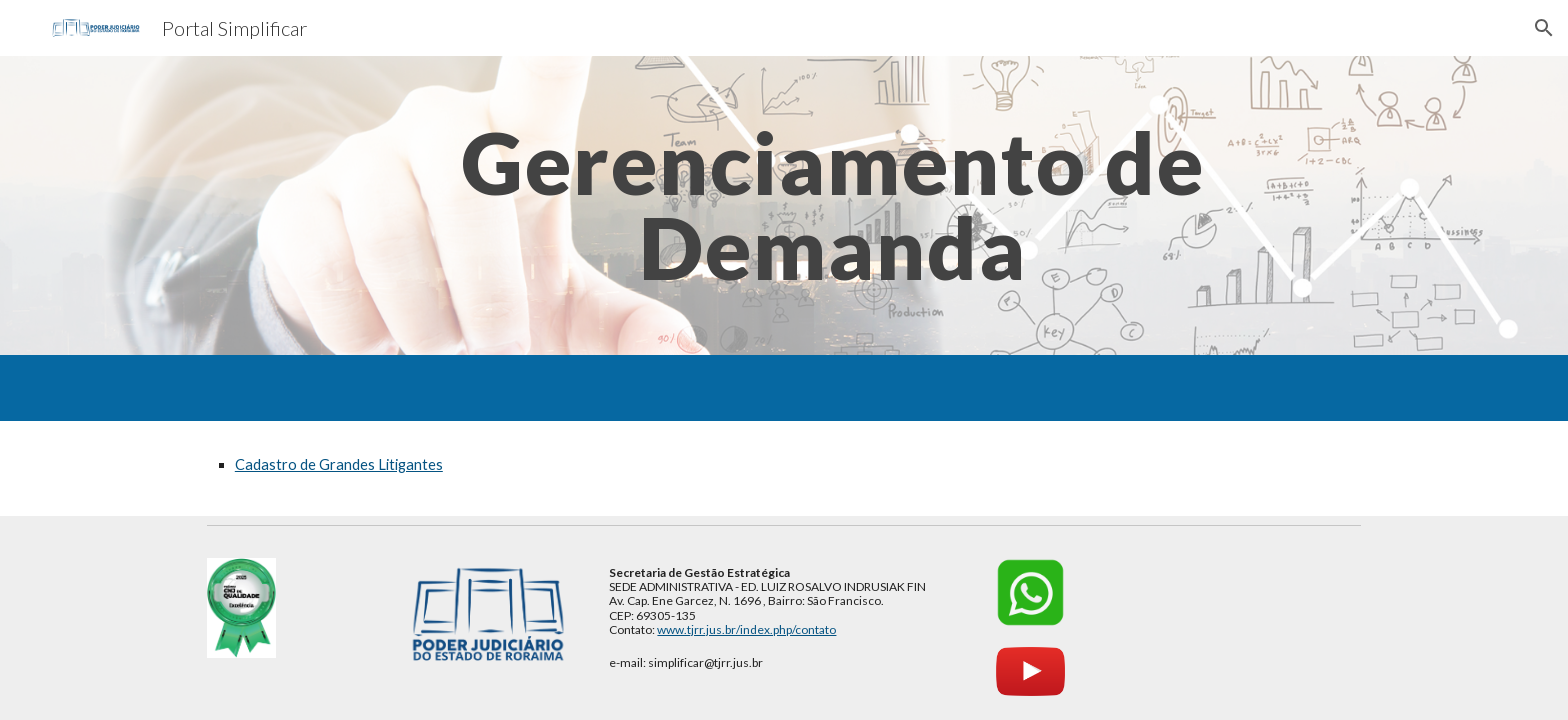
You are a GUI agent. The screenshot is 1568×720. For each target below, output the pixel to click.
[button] (1544, 28)
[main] (833, 205)
